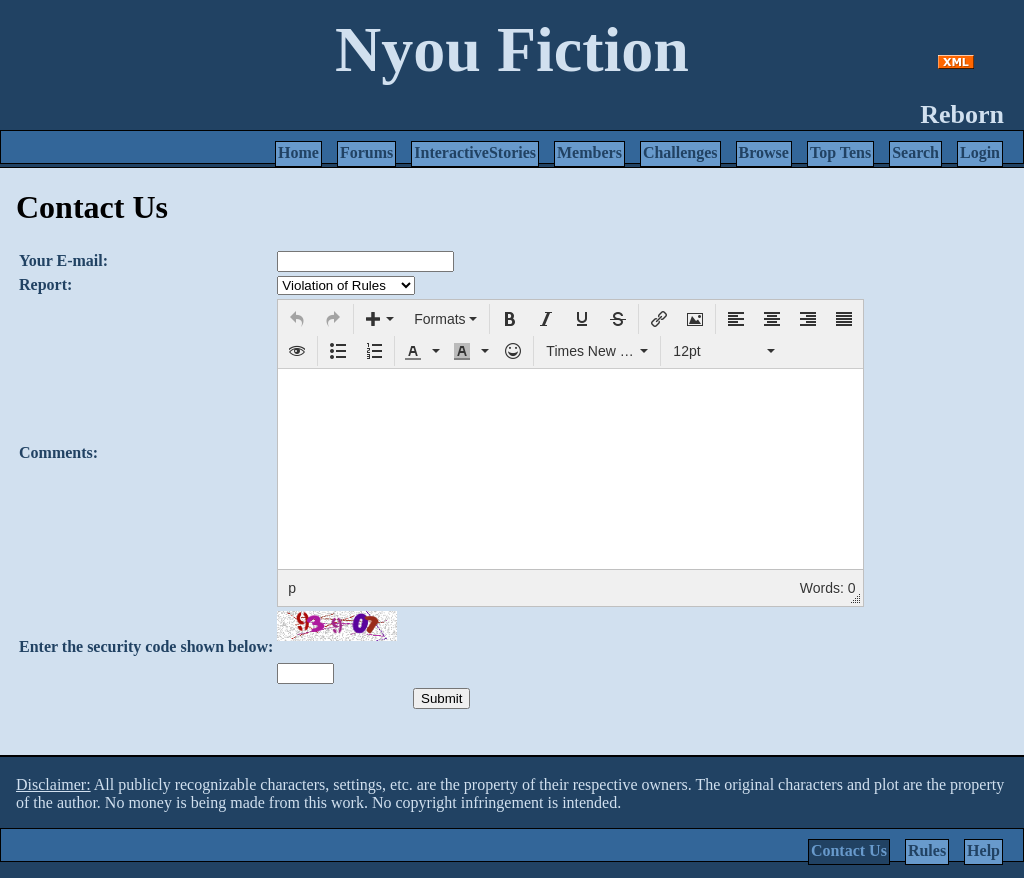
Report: (45, 284)
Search (915, 152)
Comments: (58, 452)
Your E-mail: (63, 260)
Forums (366, 152)
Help (983, 850)
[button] (297, 319)
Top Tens (840, 152)
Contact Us (849, 850)
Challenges (680, 152)
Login (980, 152)
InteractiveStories (475, 152)
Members (589, 152)
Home (298, 152)
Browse (764, 152)
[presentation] (297, 319)
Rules (927, 850)
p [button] (292, 588)
